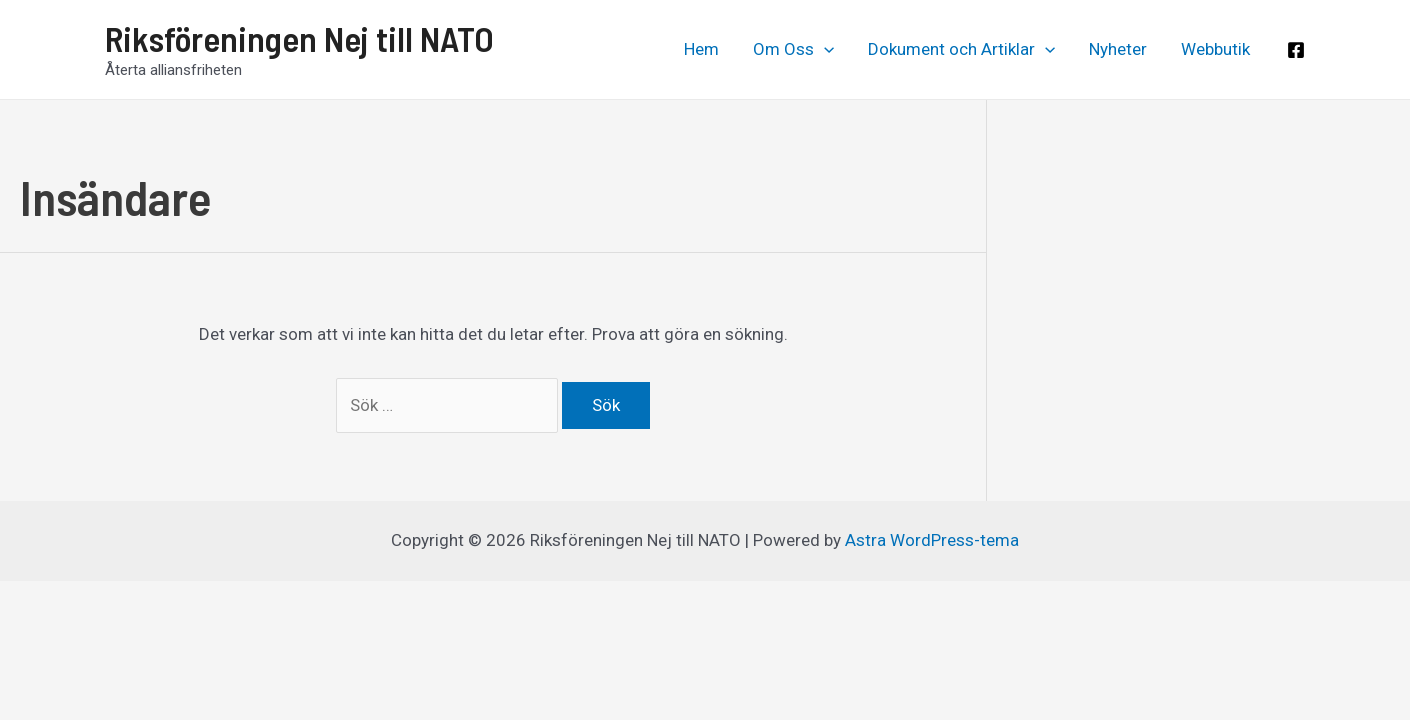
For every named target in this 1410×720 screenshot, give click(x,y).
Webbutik (1215, 49)
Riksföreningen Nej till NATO (299, 38)
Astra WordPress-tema (932, 540)
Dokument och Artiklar (961, 49)
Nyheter (1118, 49)
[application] (824, 49)
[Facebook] (1296, 50)
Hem (701, 49)
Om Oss (793, 49)
